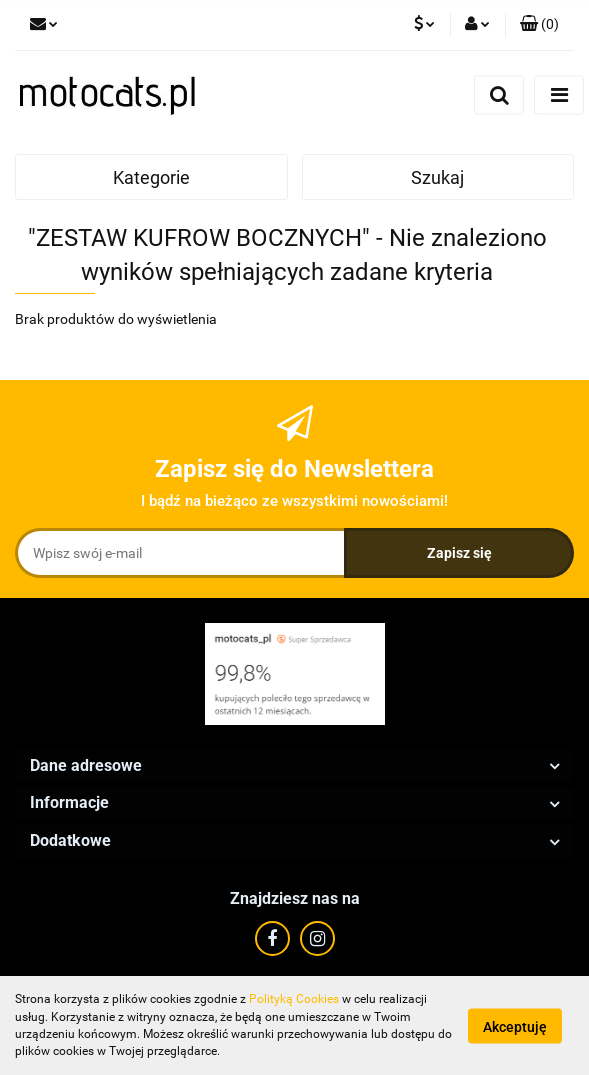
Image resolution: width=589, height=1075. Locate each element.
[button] (539, 25)
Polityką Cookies (294, 999)
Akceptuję (515, 1026)
